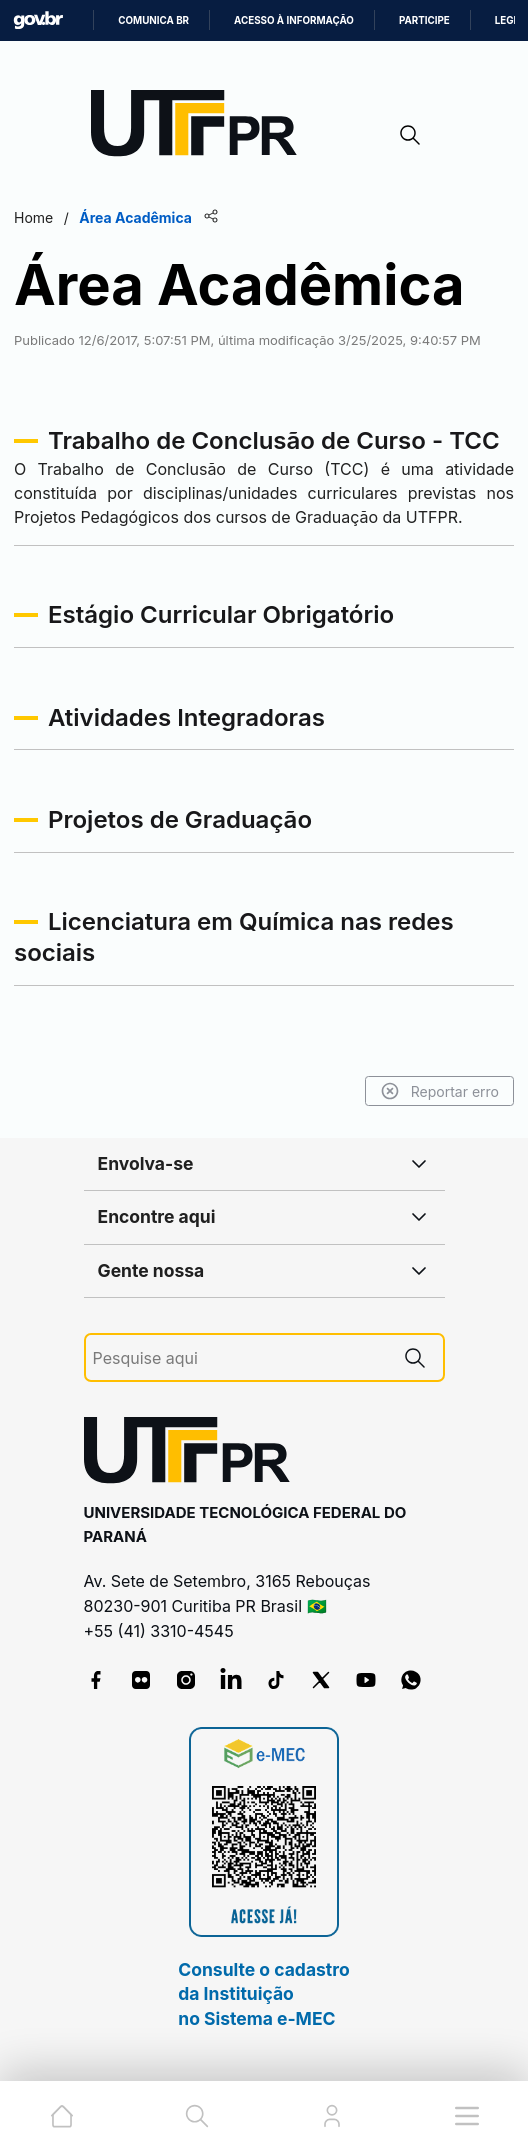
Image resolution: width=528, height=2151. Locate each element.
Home (33, 217)
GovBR (38, 20)
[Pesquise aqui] (240, 1358)
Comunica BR (153, 20)
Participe (424, 20)
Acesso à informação (294, 20)
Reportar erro (439, 1091)
